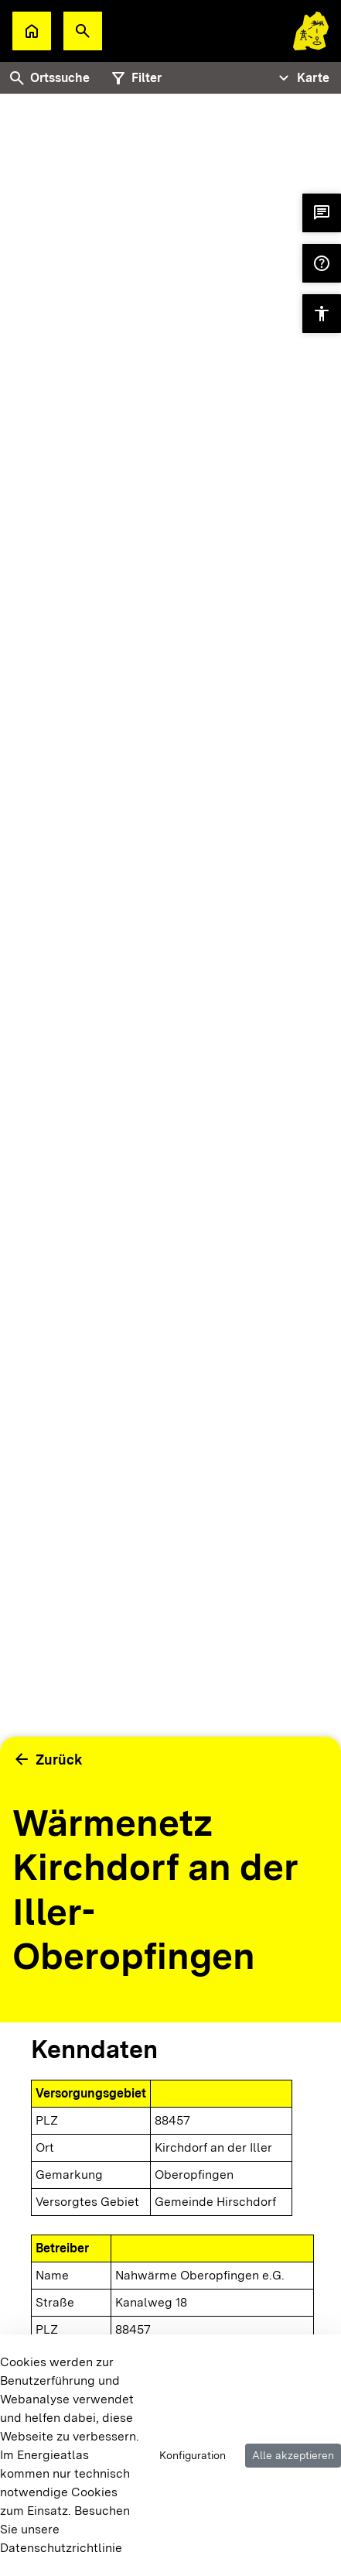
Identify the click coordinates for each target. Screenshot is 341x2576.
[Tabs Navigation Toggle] (302, 78)
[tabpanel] (170, 979)
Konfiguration (192, 2455)
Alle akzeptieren (293, 2455)
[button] (82, 31)
